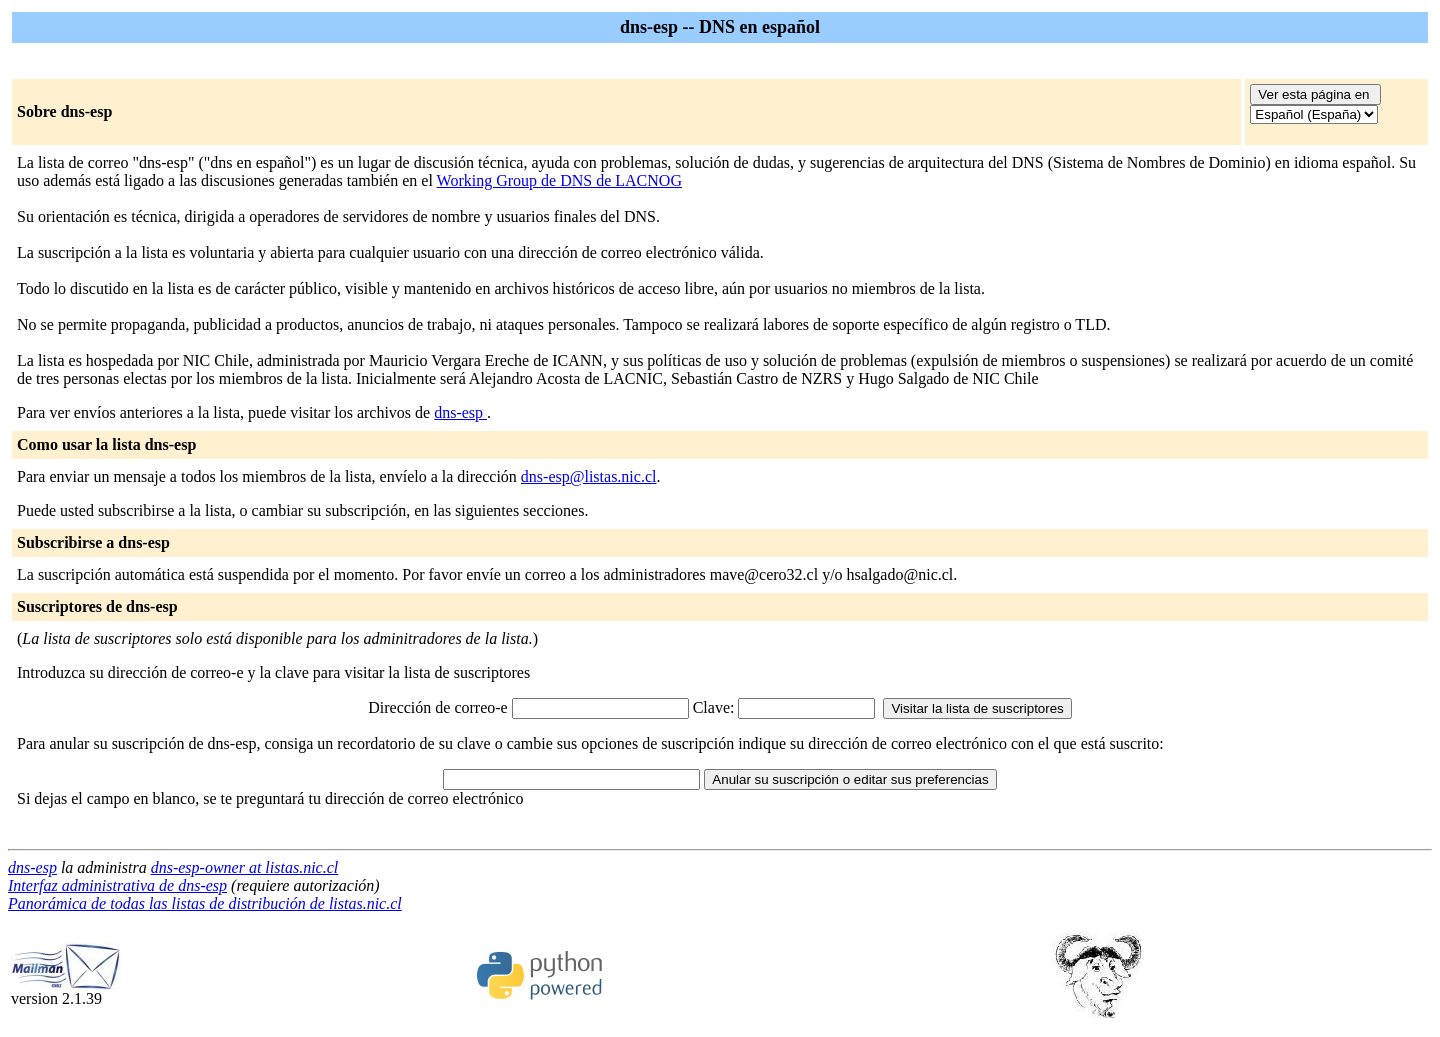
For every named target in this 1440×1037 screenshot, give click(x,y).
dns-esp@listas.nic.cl (589, 476)
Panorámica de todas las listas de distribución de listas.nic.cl (205, 903)
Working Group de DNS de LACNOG (559, 180)
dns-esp (460, 412)
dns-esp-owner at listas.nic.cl (245, 867)
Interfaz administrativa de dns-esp (117, 885)
